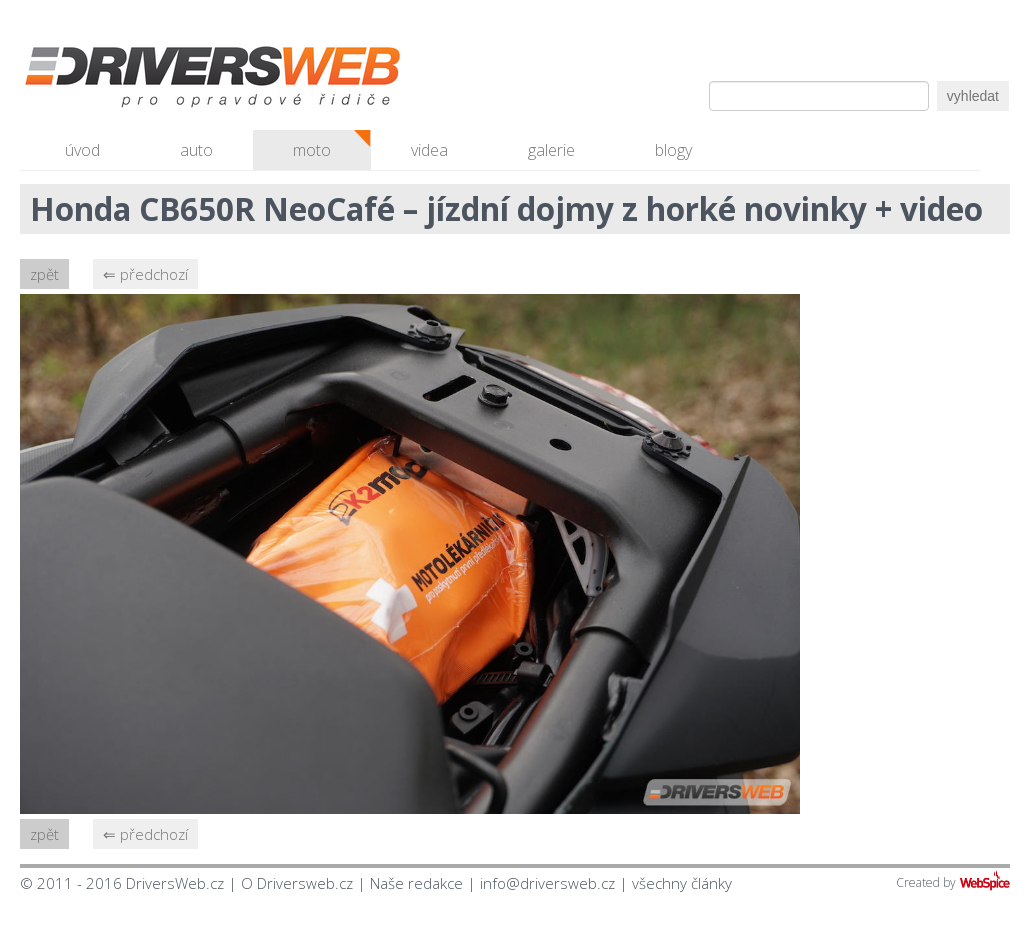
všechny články (682, 883)
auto (196, 150)
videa (429, 150)
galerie (551, 150)
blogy (673, 150)
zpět (44, 274)
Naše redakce (416, 883)
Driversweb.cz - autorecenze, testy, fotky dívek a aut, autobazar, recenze (170, 80)
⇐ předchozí (145, 274)
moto (312, 150)
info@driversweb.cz (547, 883)
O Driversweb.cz (297, 883)
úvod (82, 150)
